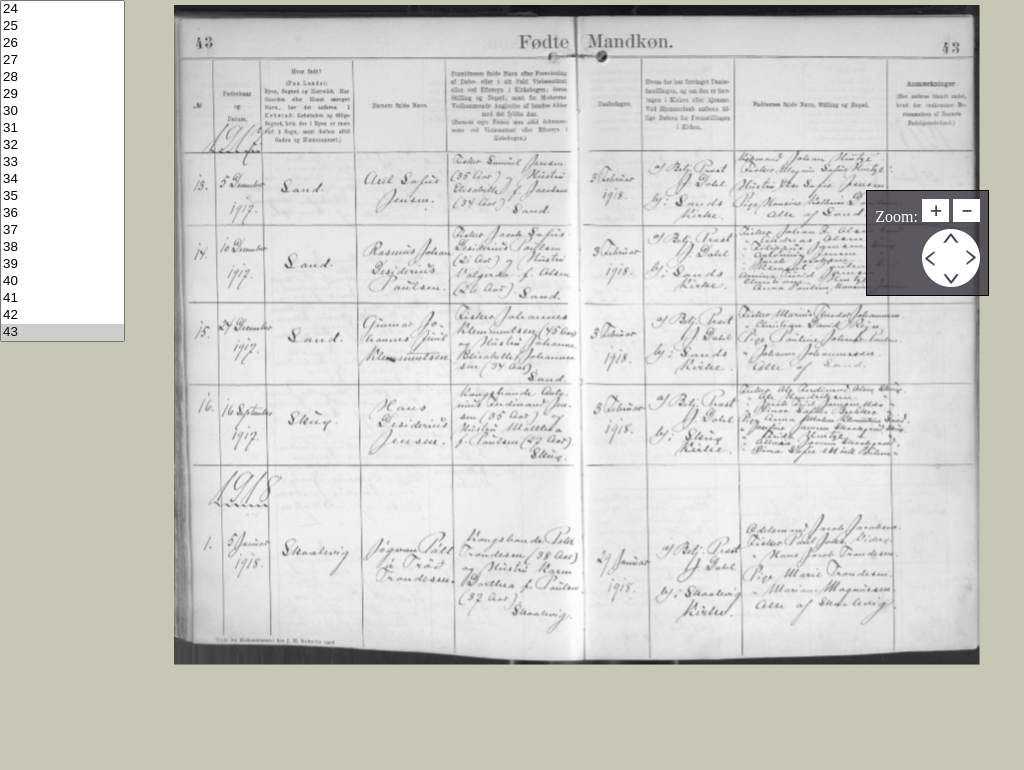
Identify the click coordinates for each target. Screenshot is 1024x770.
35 (62, 196)
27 (62, 60)
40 (62, 281)
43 (62, 332)
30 (62, 111)
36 (62, 213)
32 (62, 145)
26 (62, 43)
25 (62, 26)
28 (62, 77)
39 (62, 264)
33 (62, 162)
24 (62, 9)
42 (62, 315)
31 (62, 128)
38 (62, 247)
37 (62, 230)
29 (62, 94)
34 (62, 179)
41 (62, 298)
